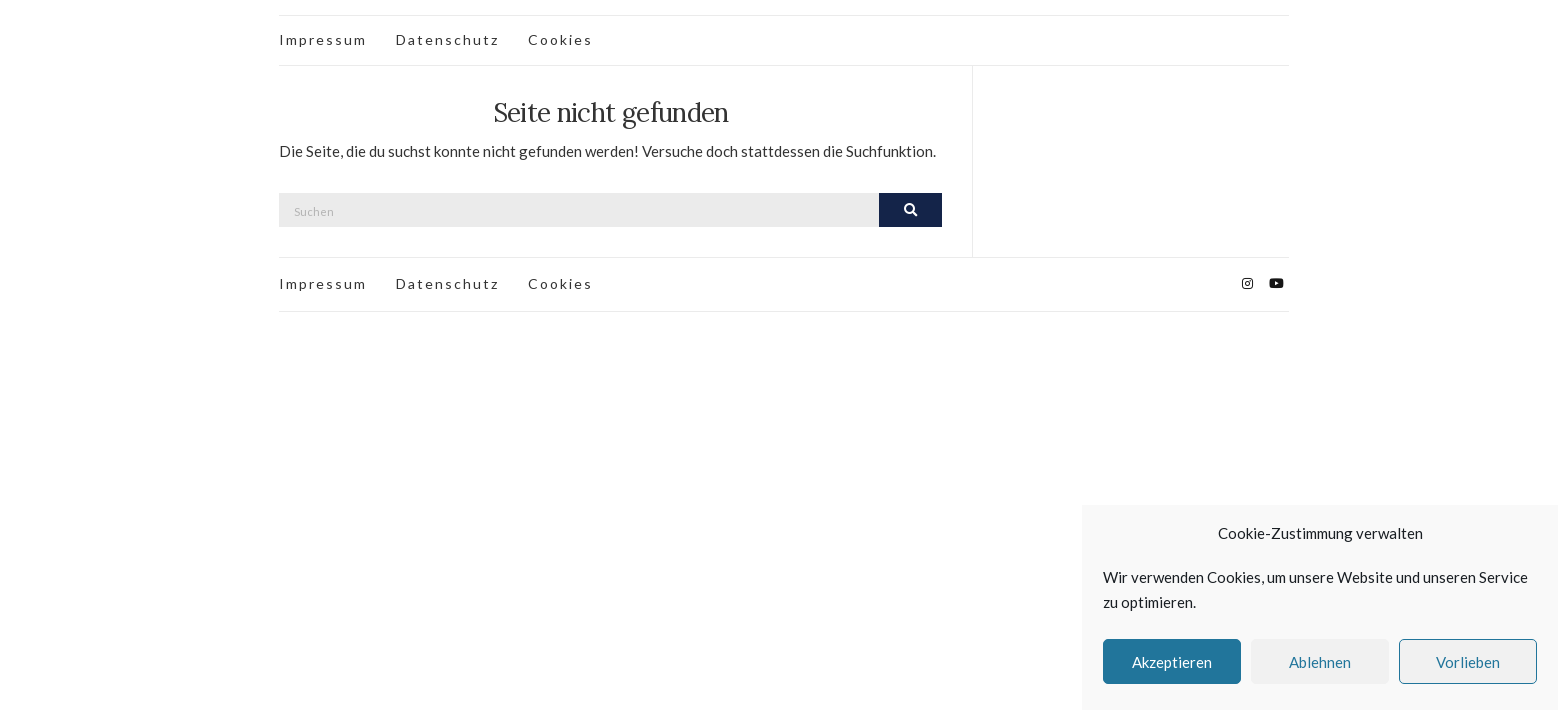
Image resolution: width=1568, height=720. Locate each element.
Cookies (560, 39)
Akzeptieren (1172, 662)
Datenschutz (447, 39)
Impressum (323, 39)
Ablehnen (1320, 662)
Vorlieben (1468, 662)
